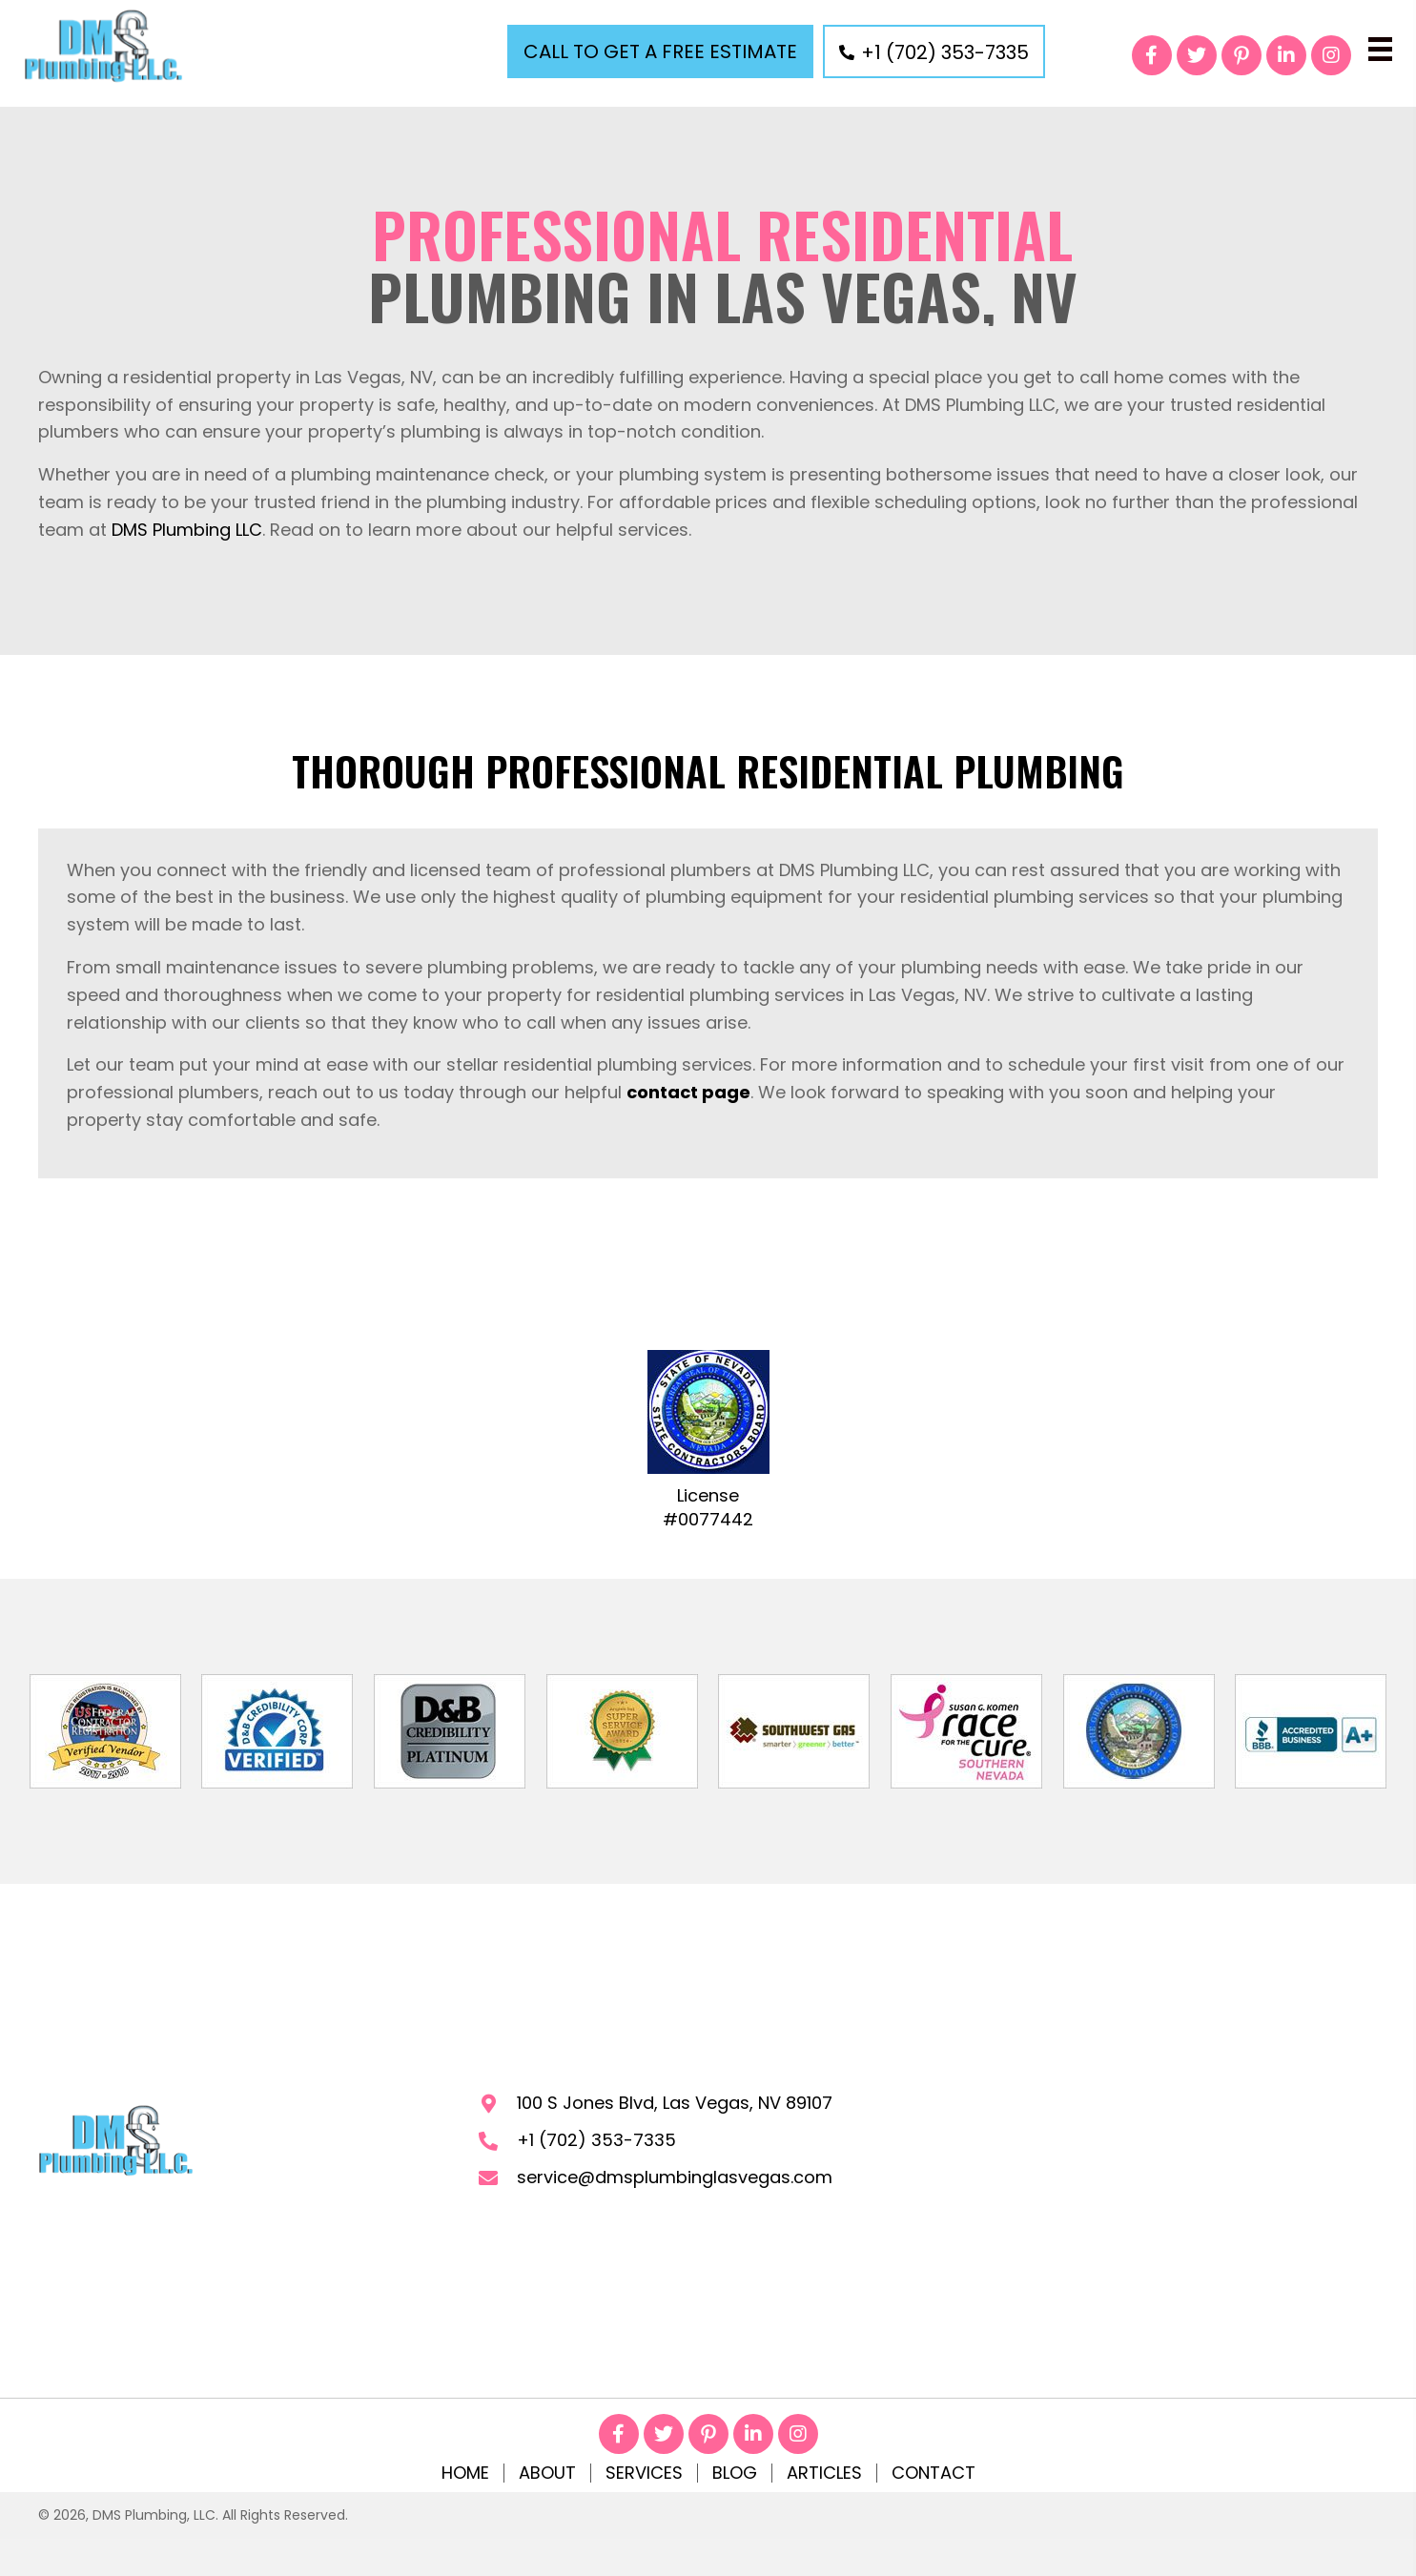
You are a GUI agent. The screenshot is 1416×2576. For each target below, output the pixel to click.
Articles (824, 2473)
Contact (933, 2473)
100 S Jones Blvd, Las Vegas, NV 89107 (674, 2103)
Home (465, 2473)
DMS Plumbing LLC (187, 530)
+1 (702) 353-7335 (596, 2140)
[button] (660, 51)
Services (644, 2473)
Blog (734, 2473)
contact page (688, 1092)
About (547, 2473)
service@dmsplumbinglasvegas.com (674, 2177)
